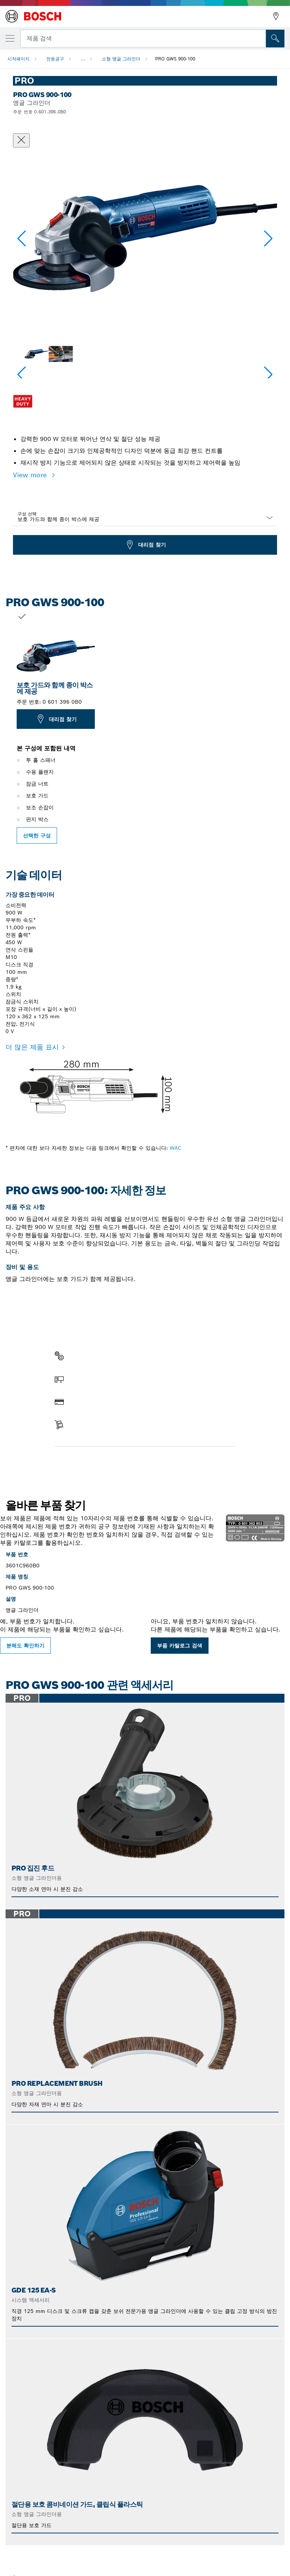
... (83, 59)
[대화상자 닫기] (21, 140)
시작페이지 (18, 59)
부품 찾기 (71, 1462)
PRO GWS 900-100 (175, 59)
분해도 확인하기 (25, 1645)
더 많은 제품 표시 (32, 1047)
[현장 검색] (275, 38)
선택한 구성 (37, 835)
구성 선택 (27, 514)
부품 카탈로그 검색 (179, 1645)
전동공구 (55, 59)
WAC (175, 1148)
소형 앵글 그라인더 (121, 59)
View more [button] (31, 475)
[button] (268, 238)
